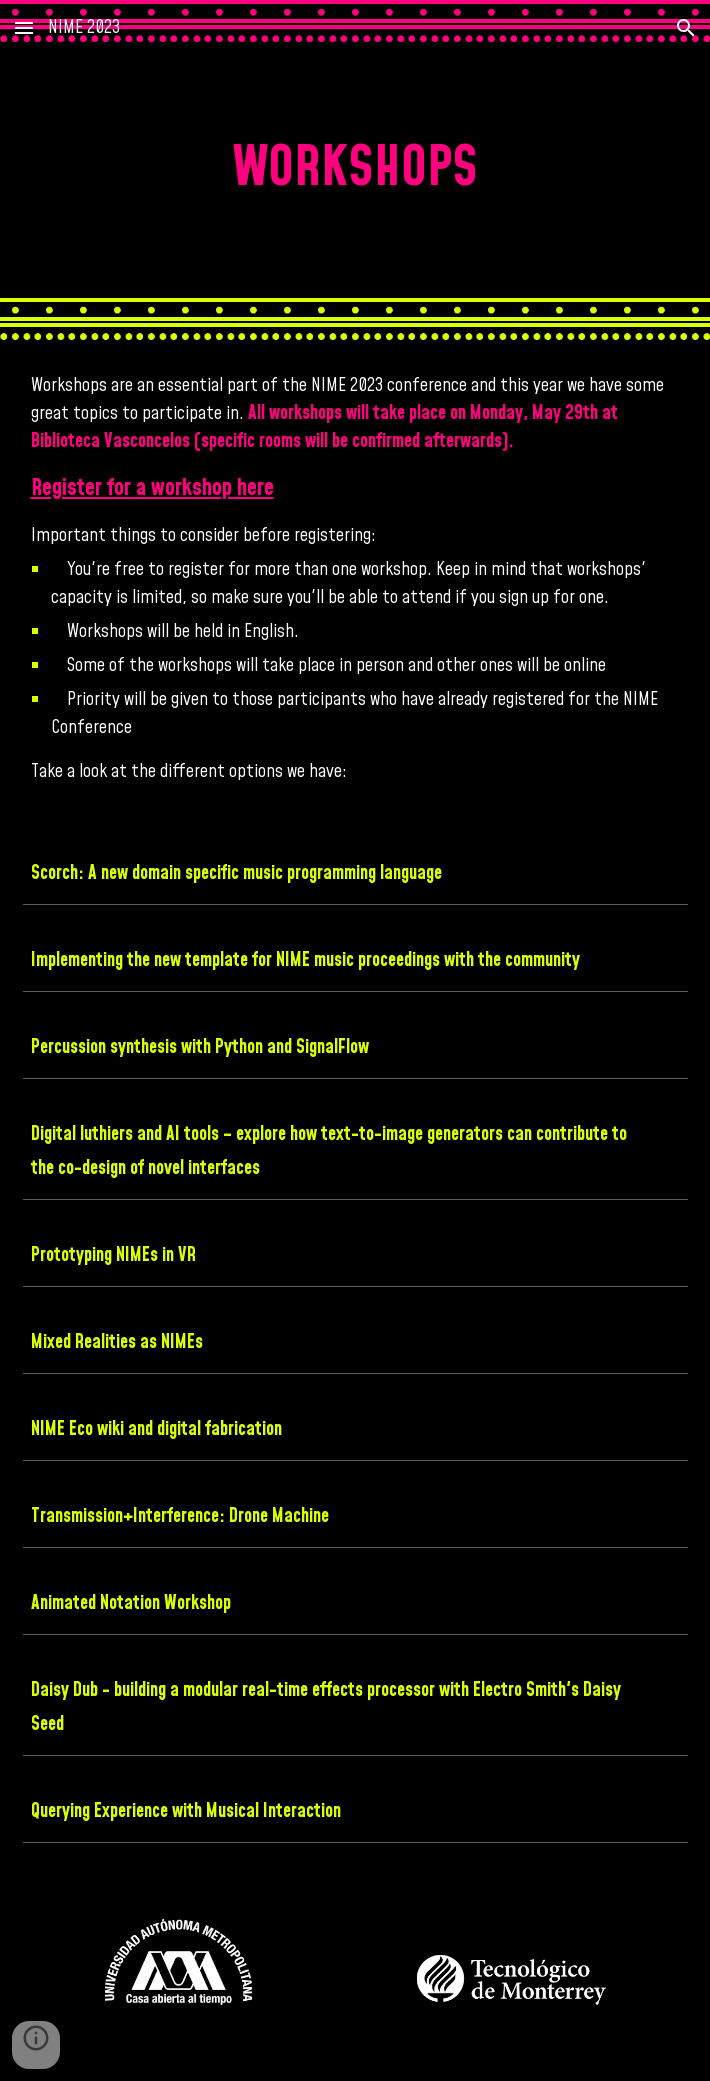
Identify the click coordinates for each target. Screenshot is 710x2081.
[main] (355, 169)
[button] (24, 27)
